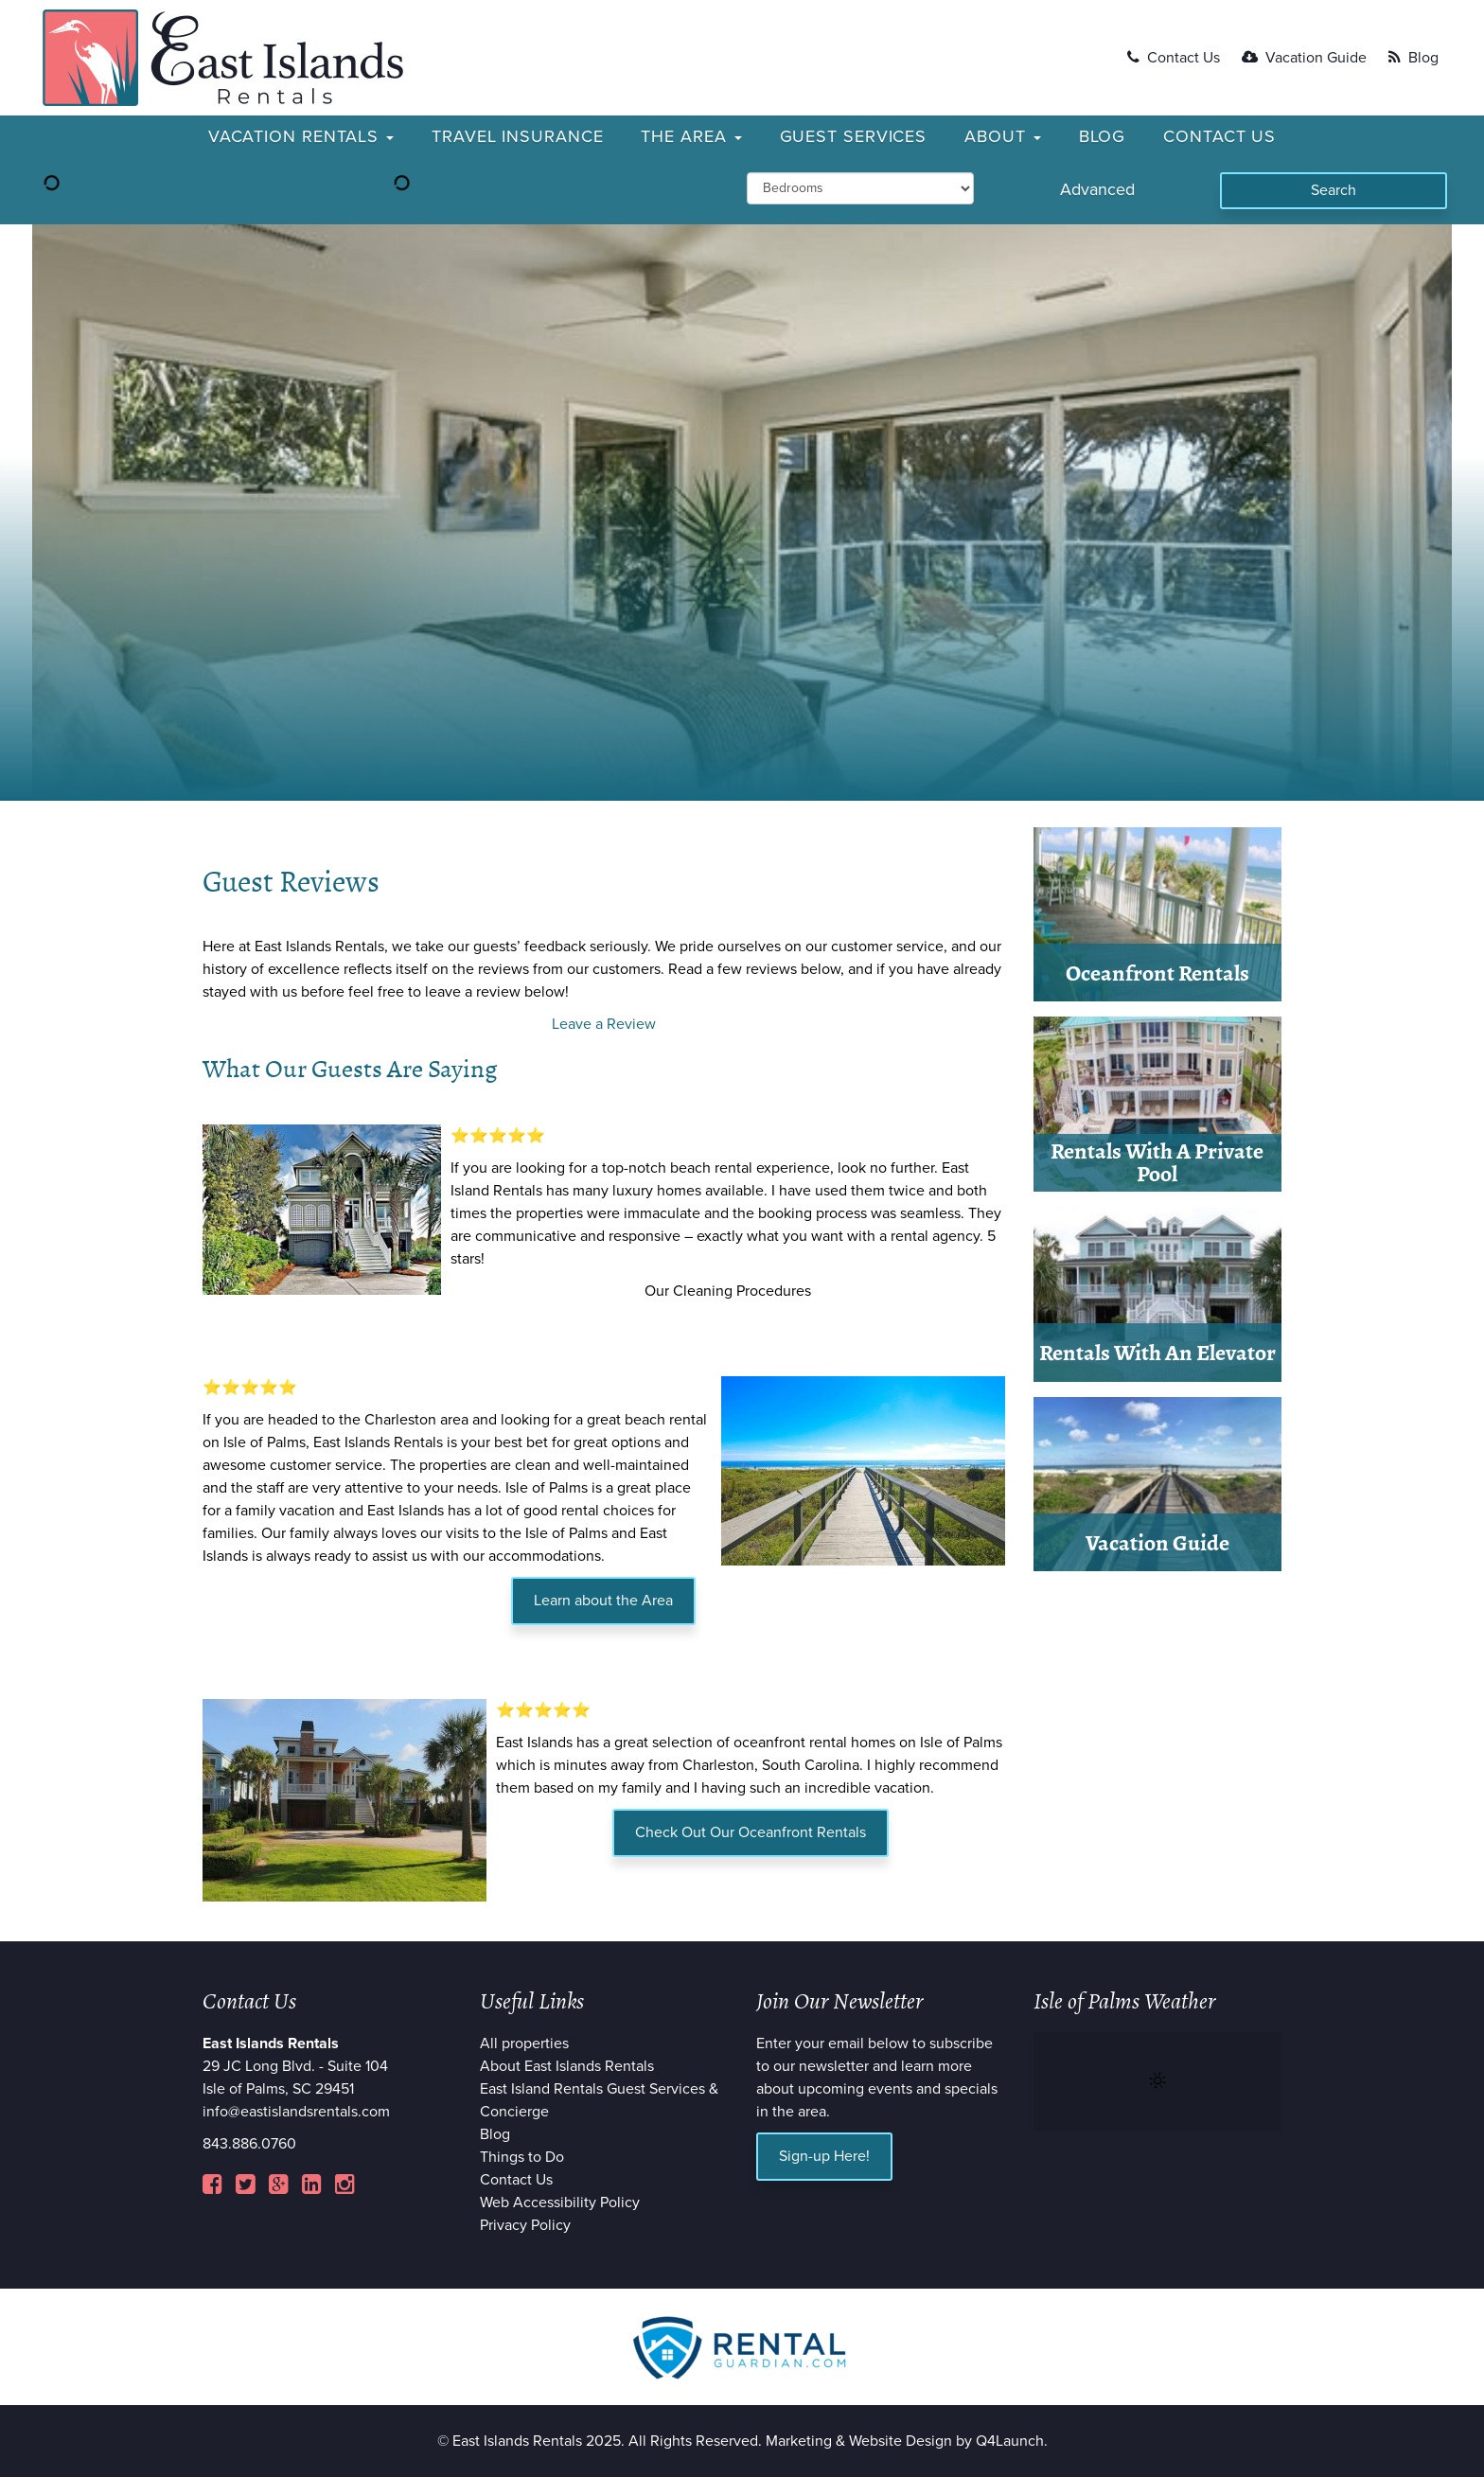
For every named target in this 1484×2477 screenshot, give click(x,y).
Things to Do (522, 2157)
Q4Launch (1010, 2441)
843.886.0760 (249, 2143)
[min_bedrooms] (860, 188)
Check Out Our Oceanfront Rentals (750, 1832)
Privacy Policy (525, 2225)
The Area (691, 136)
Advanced (1097, 189)
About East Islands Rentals (567, 2066)
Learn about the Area (603, 1600)
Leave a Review (604, 1024)
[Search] (1333, 190)
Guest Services (854, 136)
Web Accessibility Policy (560, 2202)
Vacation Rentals (301, 136)
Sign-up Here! (824, 2156)
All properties (524, 2043)
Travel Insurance (517, 136)
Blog (1413, 57)
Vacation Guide (1304, 57)
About (1002, 136)
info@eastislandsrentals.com (296, 2111)
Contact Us (1173, 57)
